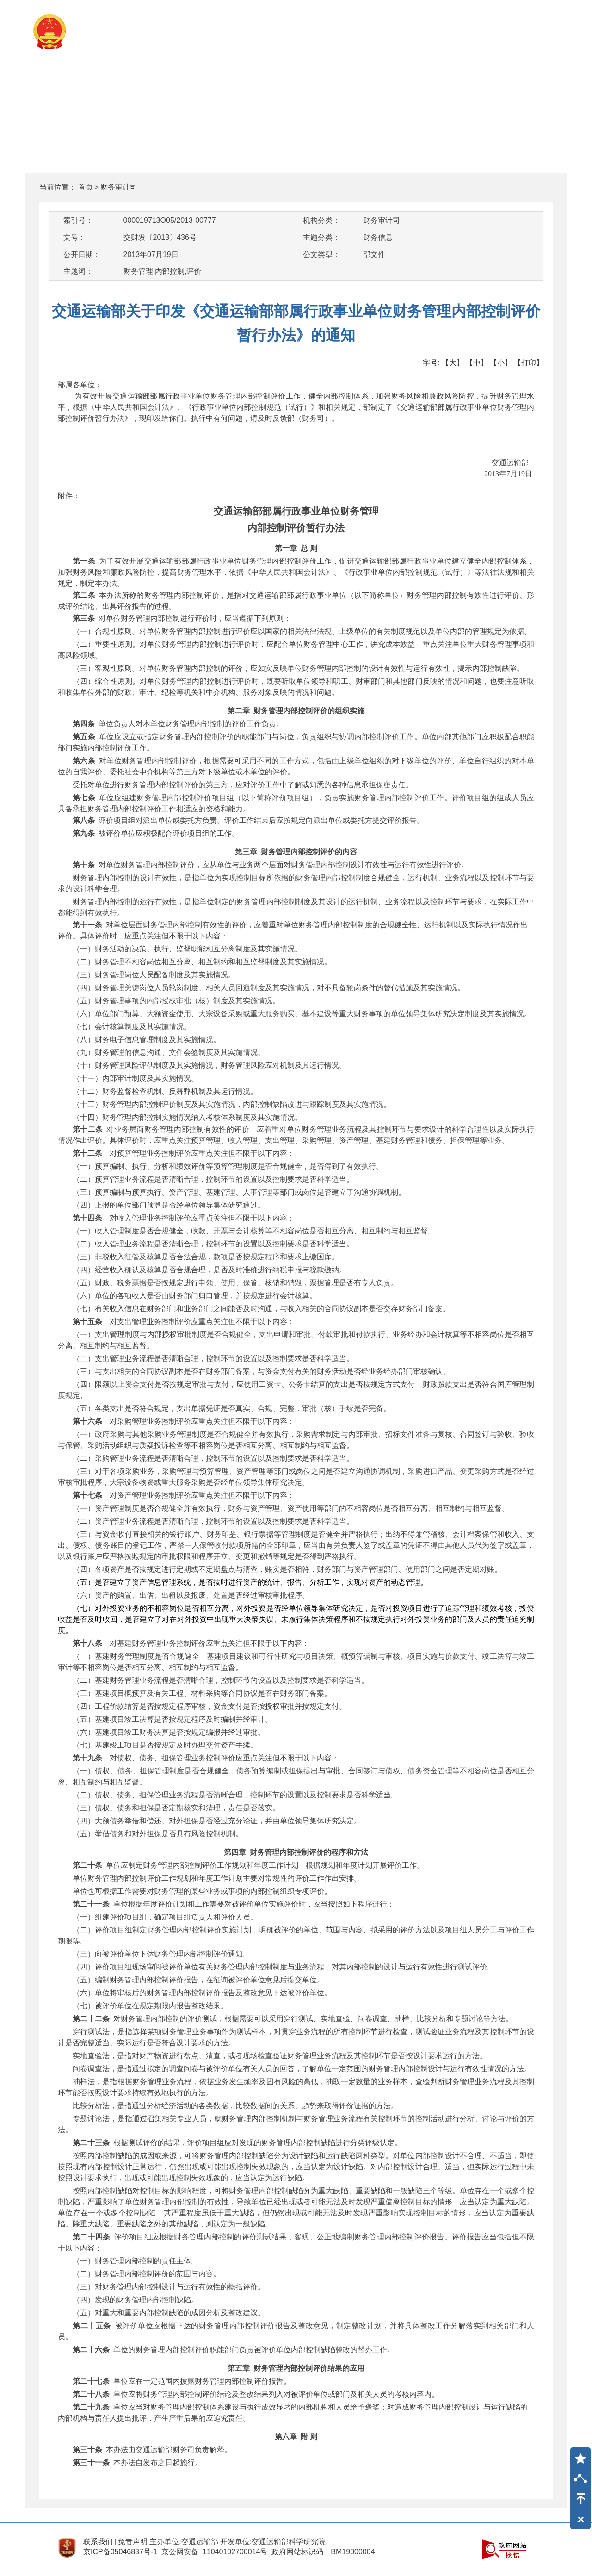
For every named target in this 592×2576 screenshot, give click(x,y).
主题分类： (321, 237)
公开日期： (81, 254)
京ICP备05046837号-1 (120, 2552)
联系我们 (98, 2541)
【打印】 (528, 363)
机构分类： (321, 220)
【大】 (453, 363)
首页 (85, 187)
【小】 (501, 363)
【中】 (477, 363)
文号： (74, 237)
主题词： (78, 271)
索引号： (78, 220)
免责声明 (133, 2541)
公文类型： (321, 254)
